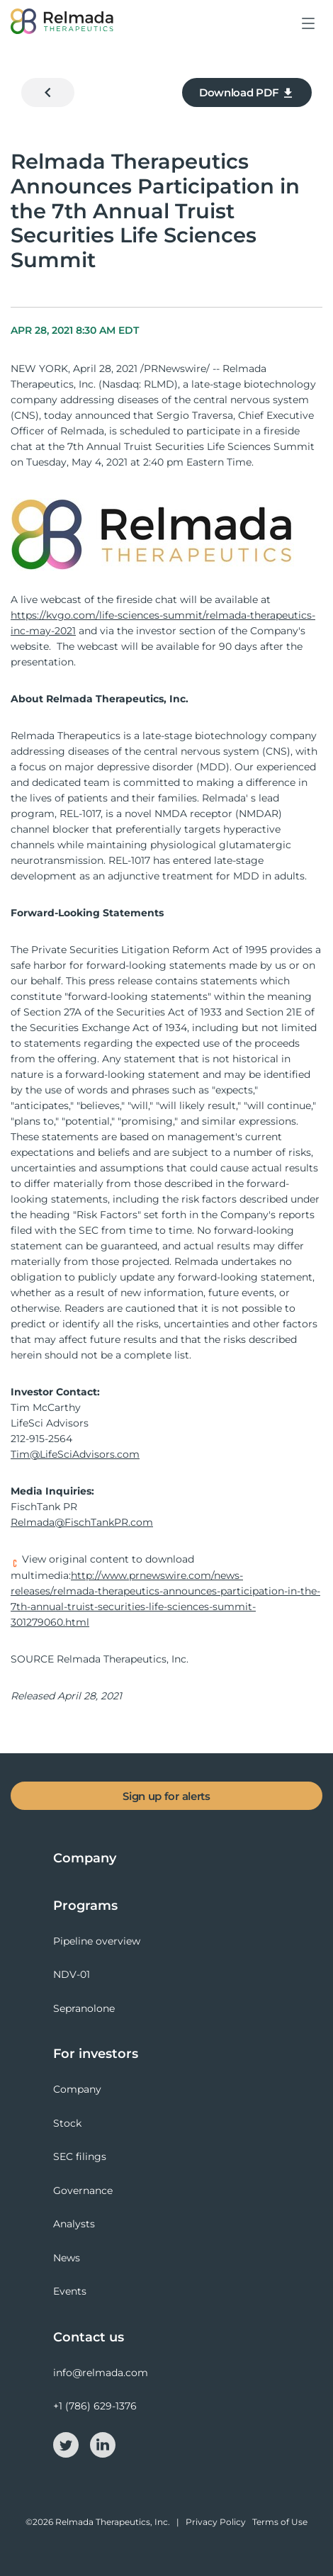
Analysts (74, 2223)
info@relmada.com (100, 2372)
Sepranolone (84, 2008)
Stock (67, 2123)
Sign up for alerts (166, 1796)
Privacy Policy (216, 2521)
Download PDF (247, 93)
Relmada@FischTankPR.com (82, 1522)
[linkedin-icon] (102, 2444)
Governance (83, 2190)
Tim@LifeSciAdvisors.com (75, 1454)
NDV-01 (71, 1974)
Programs (85, 1905)
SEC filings (79, 2156)
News (66, 2257)
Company (84, 1858)
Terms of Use (279, 2521)
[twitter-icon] (67, 2444)
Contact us (88, 2337)
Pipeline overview (96, 1941)
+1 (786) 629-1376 (95, 2406)
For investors (95, 2054)
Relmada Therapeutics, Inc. (112, 2521)
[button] (309, 34)
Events (69, 2291)
